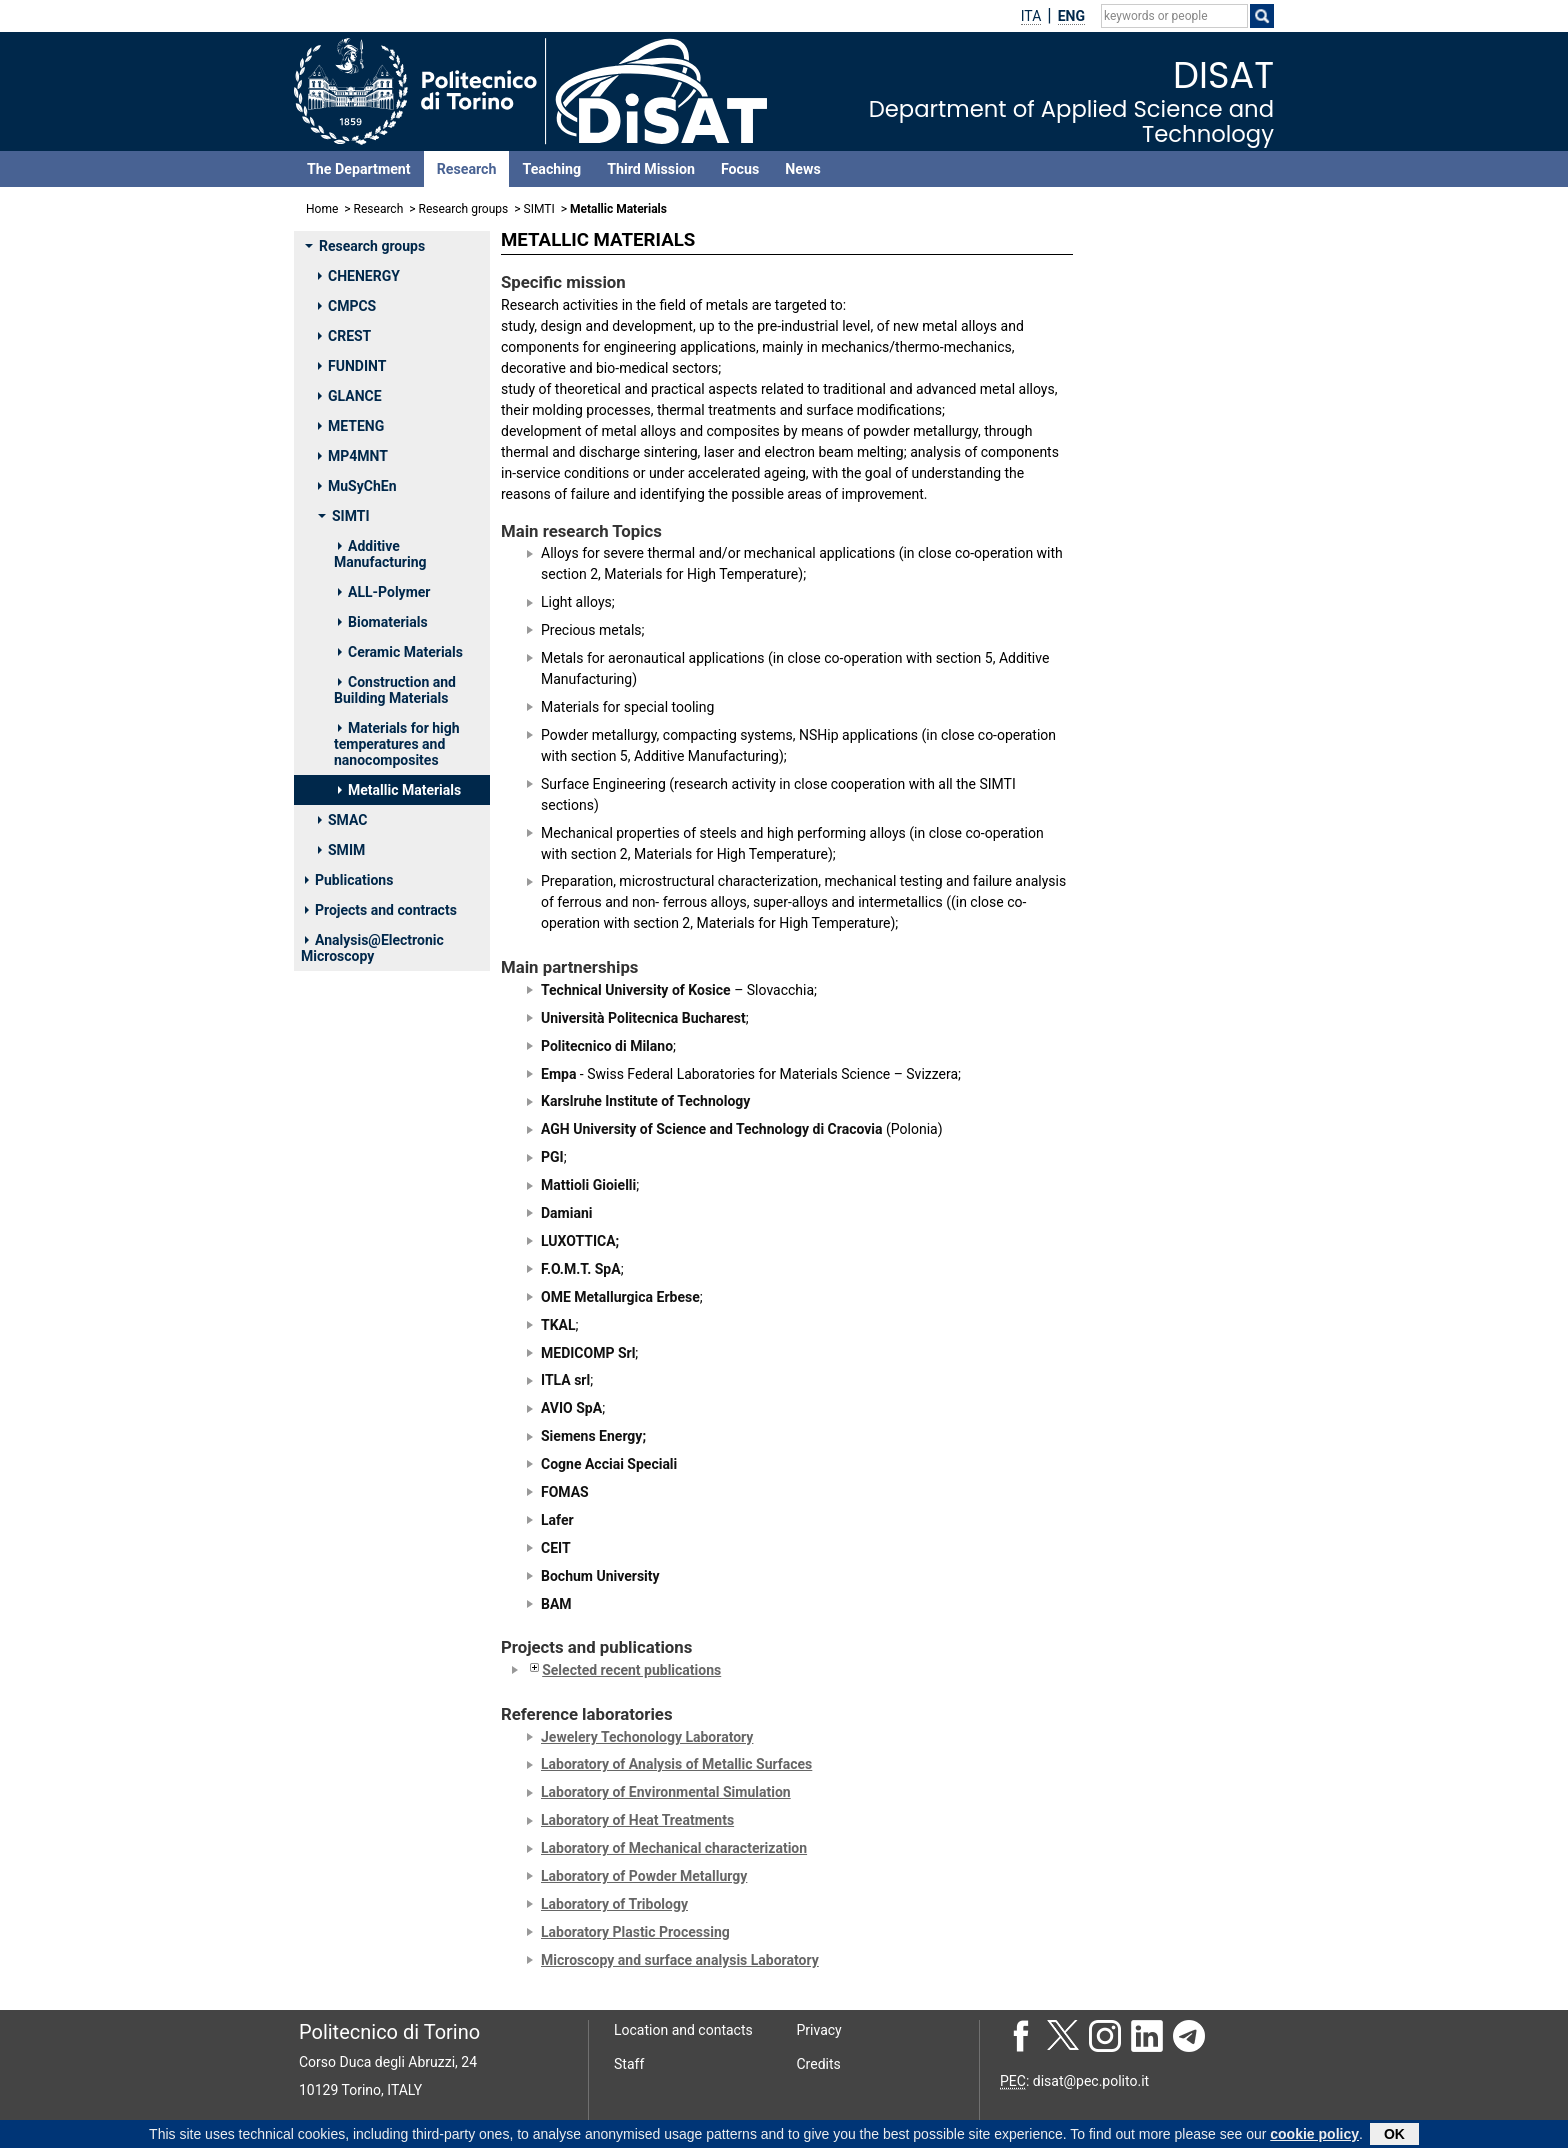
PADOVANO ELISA (1155, 903)
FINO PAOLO (1138, 750)
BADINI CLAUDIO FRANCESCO (1152, 633)
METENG (351, 426)
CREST (344, 336)
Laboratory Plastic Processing (635, 1932)
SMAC (342, 820)
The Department (359, 169)
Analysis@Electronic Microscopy (372, 948)
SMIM (341, 850)
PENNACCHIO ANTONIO (1174, 1376)
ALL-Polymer (384, 592)
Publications (349, 880)
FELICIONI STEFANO (1162, 1296)
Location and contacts (683, 2030)
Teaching (551, 169)
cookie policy (1314, 2135)
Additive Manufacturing (380, 554)
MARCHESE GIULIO (1159, 850)
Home (322, 209)
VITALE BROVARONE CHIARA (1163, 992)
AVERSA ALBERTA (1155, 596)
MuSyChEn (357, 486)
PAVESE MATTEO (1153, 930)
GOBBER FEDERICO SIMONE (1159, 1099)
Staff (629, 2064)
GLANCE (350, 396)
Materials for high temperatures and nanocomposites (397, 744)
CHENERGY (359, 276)
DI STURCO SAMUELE (1166, 1270)
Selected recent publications (623, 1670)
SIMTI (539, 209)
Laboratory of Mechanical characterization (674, 1848)
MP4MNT (353, 456)
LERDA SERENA (1148, 1349)
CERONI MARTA (1148, 1217)
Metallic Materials (399, 790)
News (802, 169)
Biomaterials (383, 622)
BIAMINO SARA (1147, 697)
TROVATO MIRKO (1152, 1402)
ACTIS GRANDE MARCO (1173, 570)
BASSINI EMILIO (1149, 670)
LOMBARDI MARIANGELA (1178, 776)
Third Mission (651, 169)
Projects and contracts (381, 910)
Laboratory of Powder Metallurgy (644, 1876)
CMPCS (347, 306)
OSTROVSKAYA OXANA (1172, 877)
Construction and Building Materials (395, 690)
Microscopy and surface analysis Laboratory (680, 1960)
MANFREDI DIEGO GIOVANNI (1155, 813)
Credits (819, 2064)
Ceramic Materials (400, 652)
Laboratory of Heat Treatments (637, 1820)
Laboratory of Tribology (614, 1904)
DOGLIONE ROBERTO (1165, 723)
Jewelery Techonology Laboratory (647, 1737)
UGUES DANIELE (1150, 956)
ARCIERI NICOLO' (1152, 1190)
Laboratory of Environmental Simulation (666, 1792)
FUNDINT (352, 366)
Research (467, 169)
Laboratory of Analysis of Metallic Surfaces (676, 1764)
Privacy (819, 2030)
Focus (740, 169)
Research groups (464, 209)
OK (1394, 2135)
